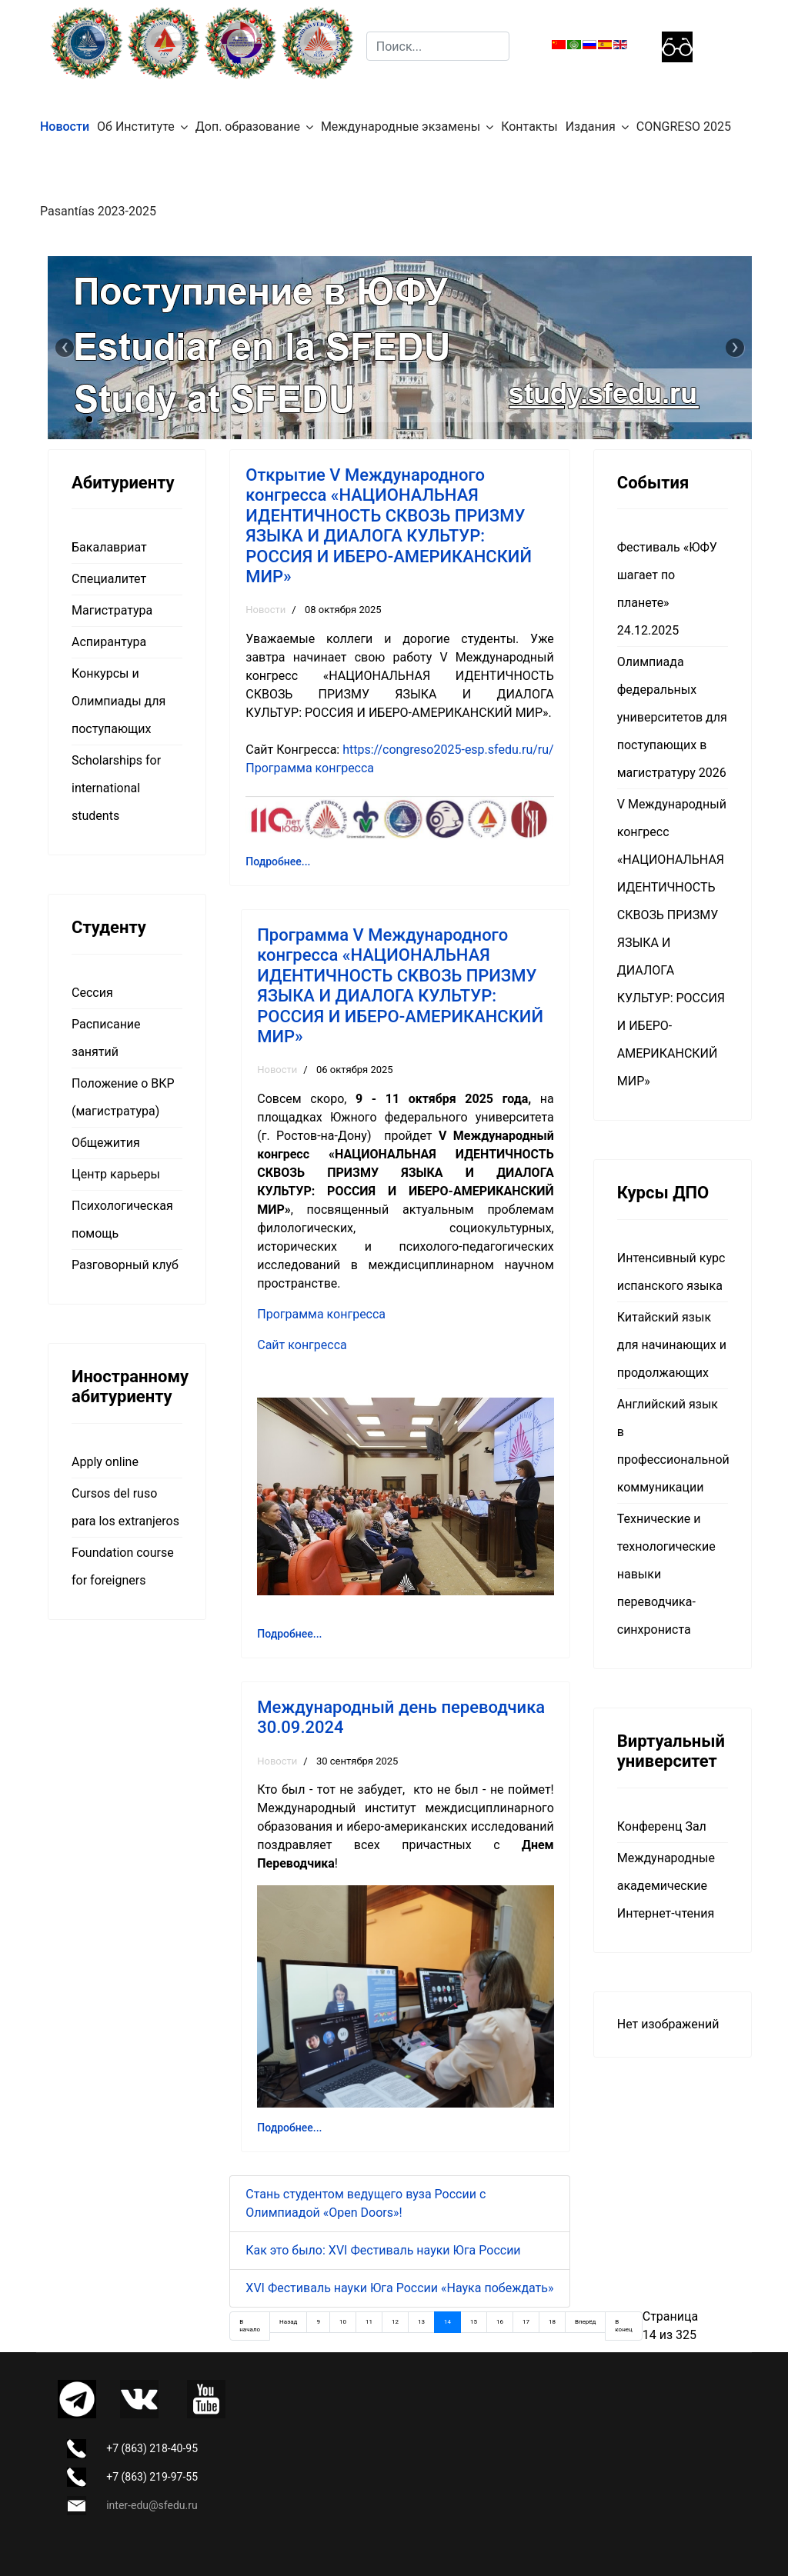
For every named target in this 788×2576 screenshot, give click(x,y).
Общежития (106, 1142)
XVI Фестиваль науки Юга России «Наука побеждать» (399, 2288)
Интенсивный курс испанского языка (671, 1272)
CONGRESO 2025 (683, 126)
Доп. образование (247, 126)
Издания (591, 126)
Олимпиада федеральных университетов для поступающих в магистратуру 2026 (672, 717)
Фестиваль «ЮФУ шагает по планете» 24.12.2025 (667, 589)
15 (473, 2321)
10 (342, 2321)
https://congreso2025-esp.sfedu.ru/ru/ (448, 749)
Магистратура (112, 610)
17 (526, 2321)
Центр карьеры (116, 1174)
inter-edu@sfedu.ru (151, 2505)
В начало (249, 2325)
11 (369, 2321)
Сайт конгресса (302, 1345)
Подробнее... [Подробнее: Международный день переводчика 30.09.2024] (289, 2127)
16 (499, 2321)
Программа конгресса (309, 768)
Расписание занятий (106, 1038)
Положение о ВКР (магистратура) (123, 1097)
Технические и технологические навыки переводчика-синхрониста (666, 1574)
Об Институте (136, 126)
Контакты (529, 126)
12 (395, 2321)
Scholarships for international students (116, 788)
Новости (64, 126)
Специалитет (109, 579)
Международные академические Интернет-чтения (666, 1886)
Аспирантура (109, 642)
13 (421, 2321)
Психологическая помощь (122, 1219)
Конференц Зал (661, 1826)
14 (447, 2321)
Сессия (92, 992)
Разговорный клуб (125, 1265)
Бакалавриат (109, 547)
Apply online (105, 1462)
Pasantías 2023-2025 (98, 211)
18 (552, 2321)
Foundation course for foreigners (123, 1566)
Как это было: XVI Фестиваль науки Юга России (382, 2250)
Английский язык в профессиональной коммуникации (672, 1446)
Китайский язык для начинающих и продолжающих (671, 1345)
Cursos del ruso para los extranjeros (125, 1507)
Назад (288, 2321)
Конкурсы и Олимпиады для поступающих (118, 701)
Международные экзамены (400, 126)
